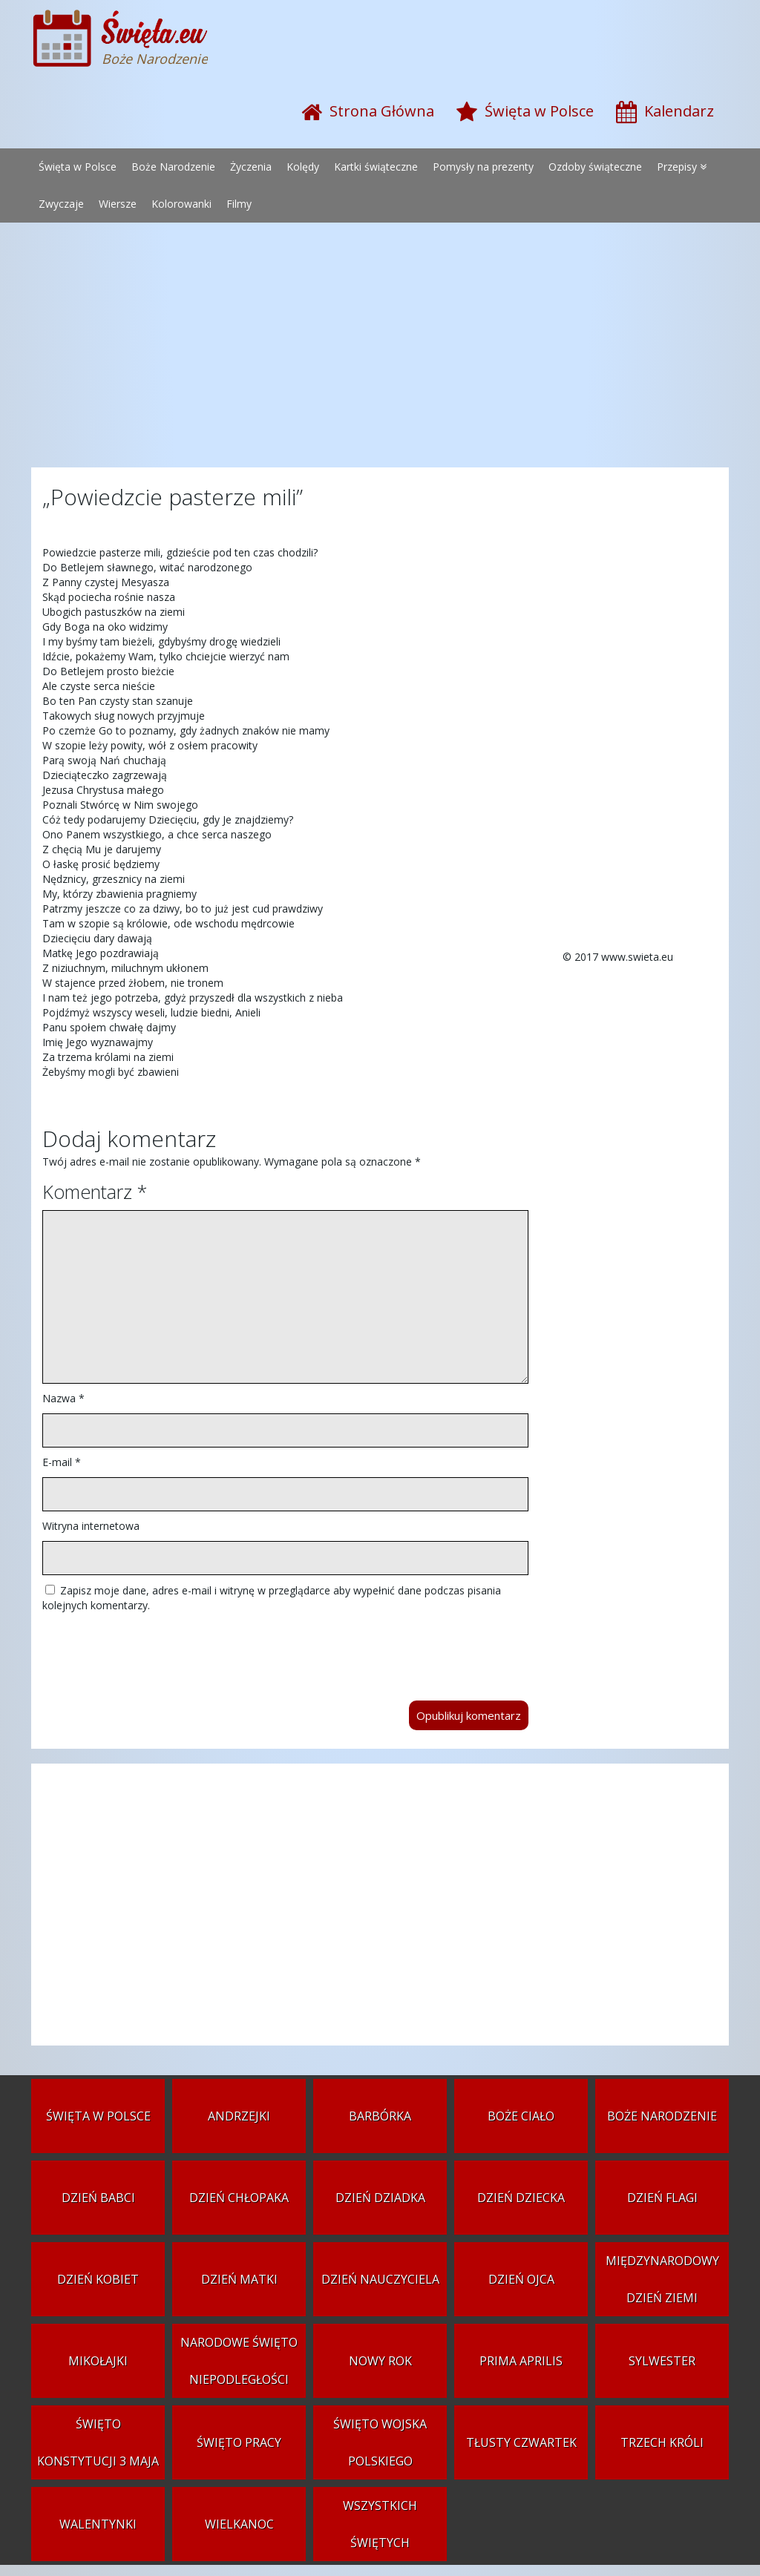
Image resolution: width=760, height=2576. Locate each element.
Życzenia (251, 167)
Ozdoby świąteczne (595, 167)
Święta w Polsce (78, 167)
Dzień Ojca (521, 2279)
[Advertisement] (380, 349)
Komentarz (94, 1191)
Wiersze (118, 204)
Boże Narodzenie (173, 167)
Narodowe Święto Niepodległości (239, 2361)
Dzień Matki (239, 2279)
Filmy (239, 204)
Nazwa (63, 1398)
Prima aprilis (521, 2361)
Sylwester (662, 2361)
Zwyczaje (61, 204)
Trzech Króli (662, 2442)
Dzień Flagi (662, 2197)
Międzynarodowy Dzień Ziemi (662, 2279)
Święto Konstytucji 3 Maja (98, 2442)
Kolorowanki (181, 204)
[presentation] (155, 1649)
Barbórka (380, 2116)
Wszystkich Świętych (380, 2524)
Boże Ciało (521, 2116)
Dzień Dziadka (380, 2197)
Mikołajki (98, 2361)
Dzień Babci (98, 2197)
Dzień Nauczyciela (380, 2279)
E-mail (61, 1462)
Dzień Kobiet (98, 2279)
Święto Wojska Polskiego (380, 2442)
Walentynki (98, 2524)
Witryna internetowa (91, 1526)
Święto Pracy (239, 2442)
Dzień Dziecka (521, 2197)
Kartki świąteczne (376, 167)
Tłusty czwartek (521, 2442)
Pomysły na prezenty (483, 167)
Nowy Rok (380, 2361)
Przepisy (677, 167)
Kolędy (302, 167)
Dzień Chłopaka (239, 2197)
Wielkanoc (239, 2524)
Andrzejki (239, 2116)
